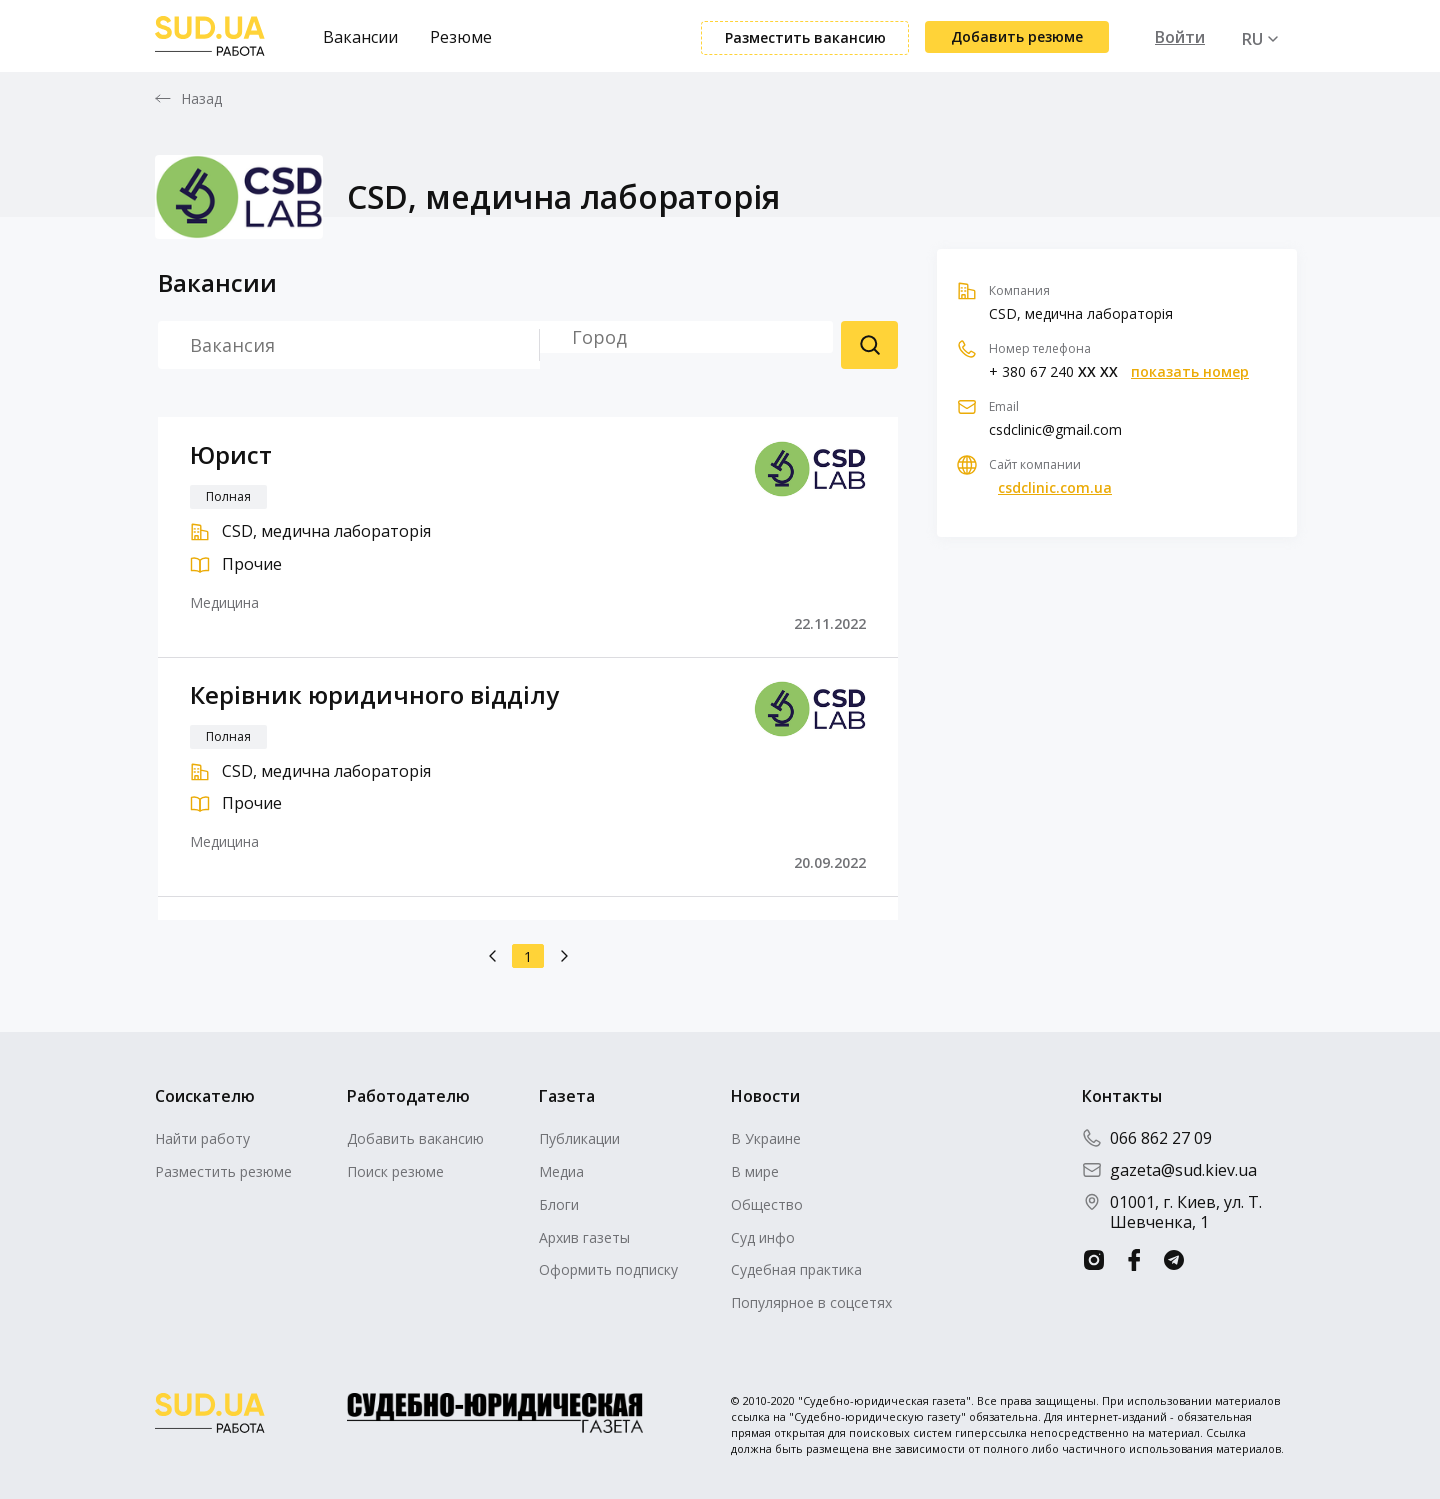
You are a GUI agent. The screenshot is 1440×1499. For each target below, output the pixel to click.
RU (1252, 39)
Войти (1180, 37)
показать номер (1190, 372)
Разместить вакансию (805, 37)
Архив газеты (584, 1237)
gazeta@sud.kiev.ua (1169, 1170)
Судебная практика (796, 1269)
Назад (202, 99)
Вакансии (360, 37)
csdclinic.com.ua (1055, 488)
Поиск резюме (869, 345)
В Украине (766, 1138)
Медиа (561, 1171)
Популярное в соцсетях (811, 1302)
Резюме (461, 37)
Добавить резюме (1017, 36)
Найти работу (202, 1138)
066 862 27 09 (1147, 1138)
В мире (755, 1171)
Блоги (559, 1204)
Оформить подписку (608, 1269)
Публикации (579, 1138)
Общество (767, 1204)
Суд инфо (763, 1237)
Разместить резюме (223, 1171)
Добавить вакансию (415, 1138)
